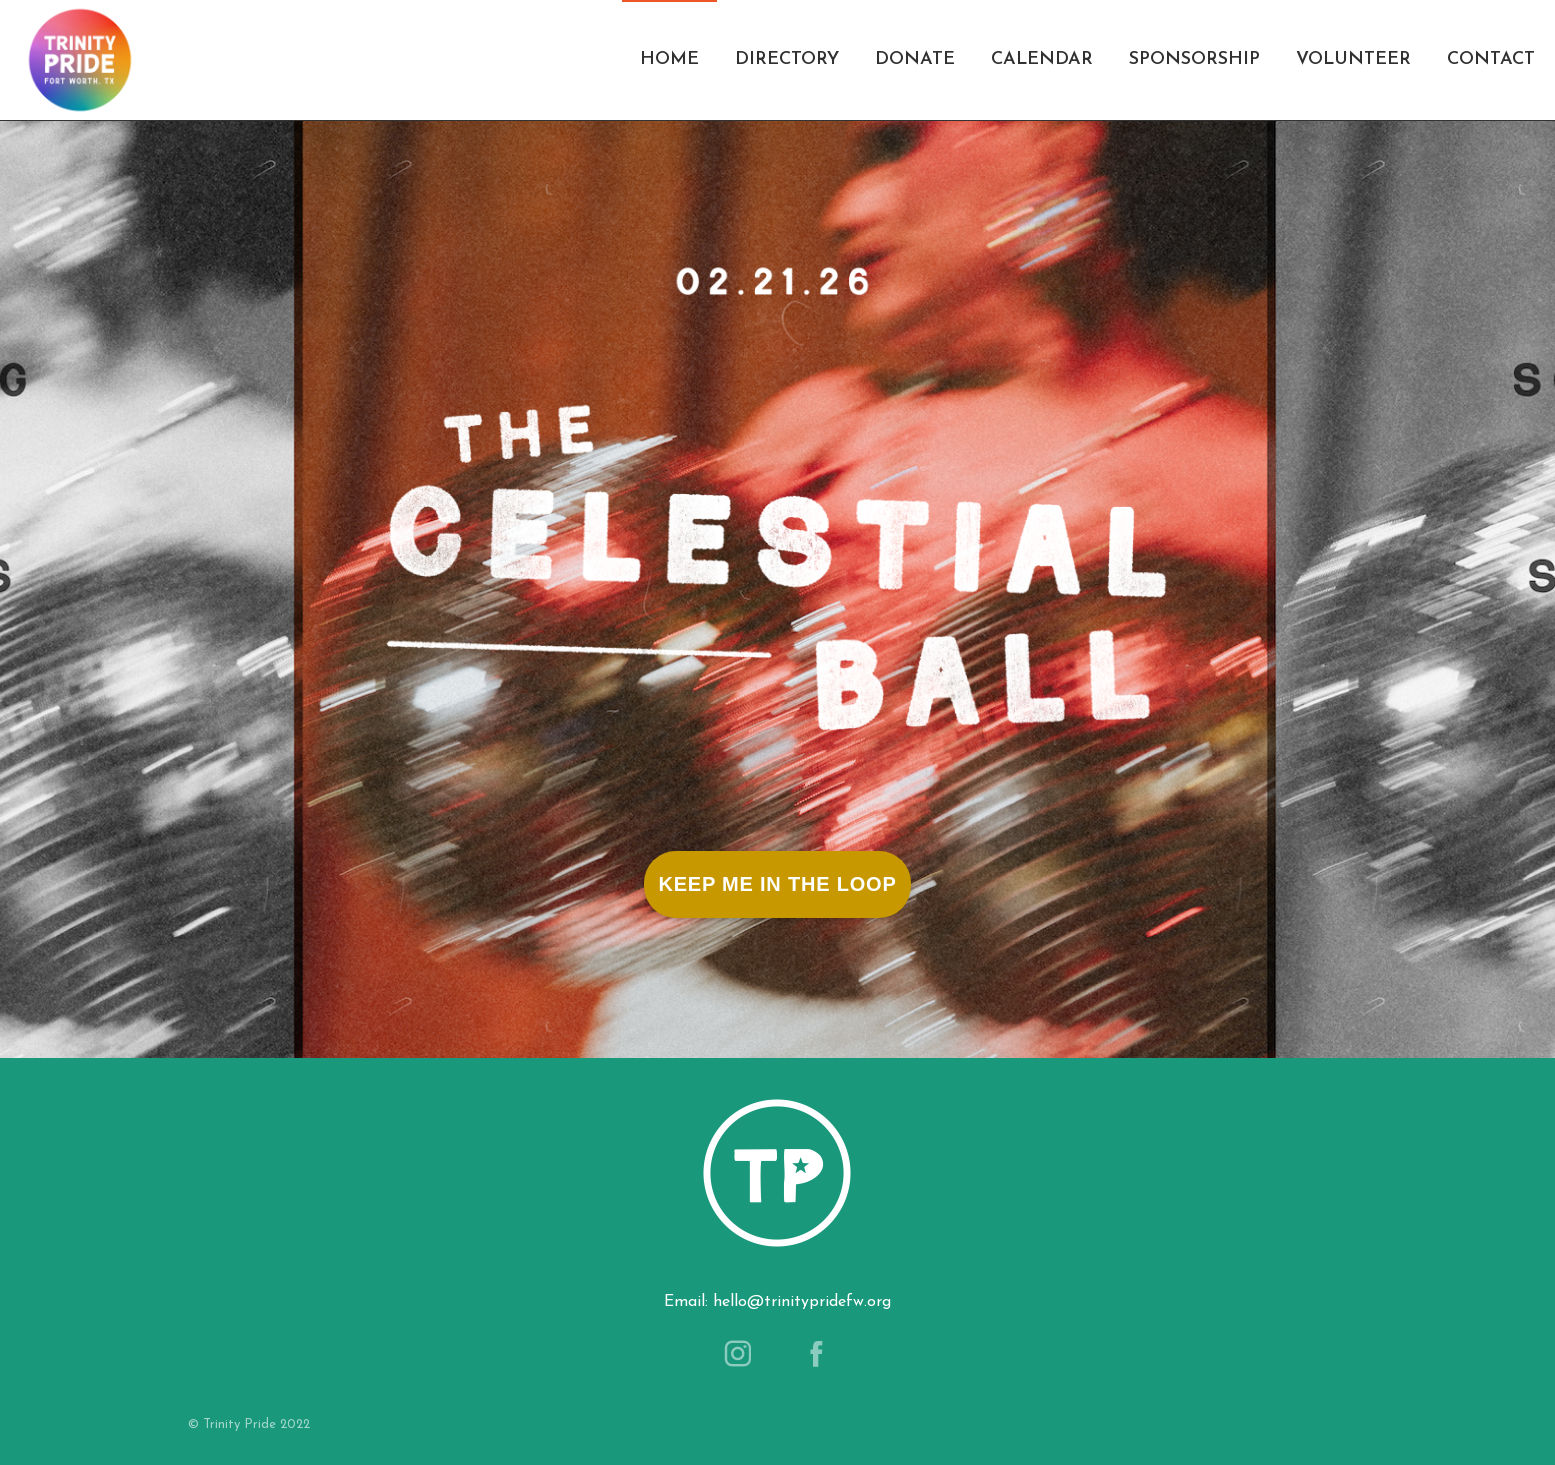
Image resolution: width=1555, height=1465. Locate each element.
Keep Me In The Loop (777, 884)
